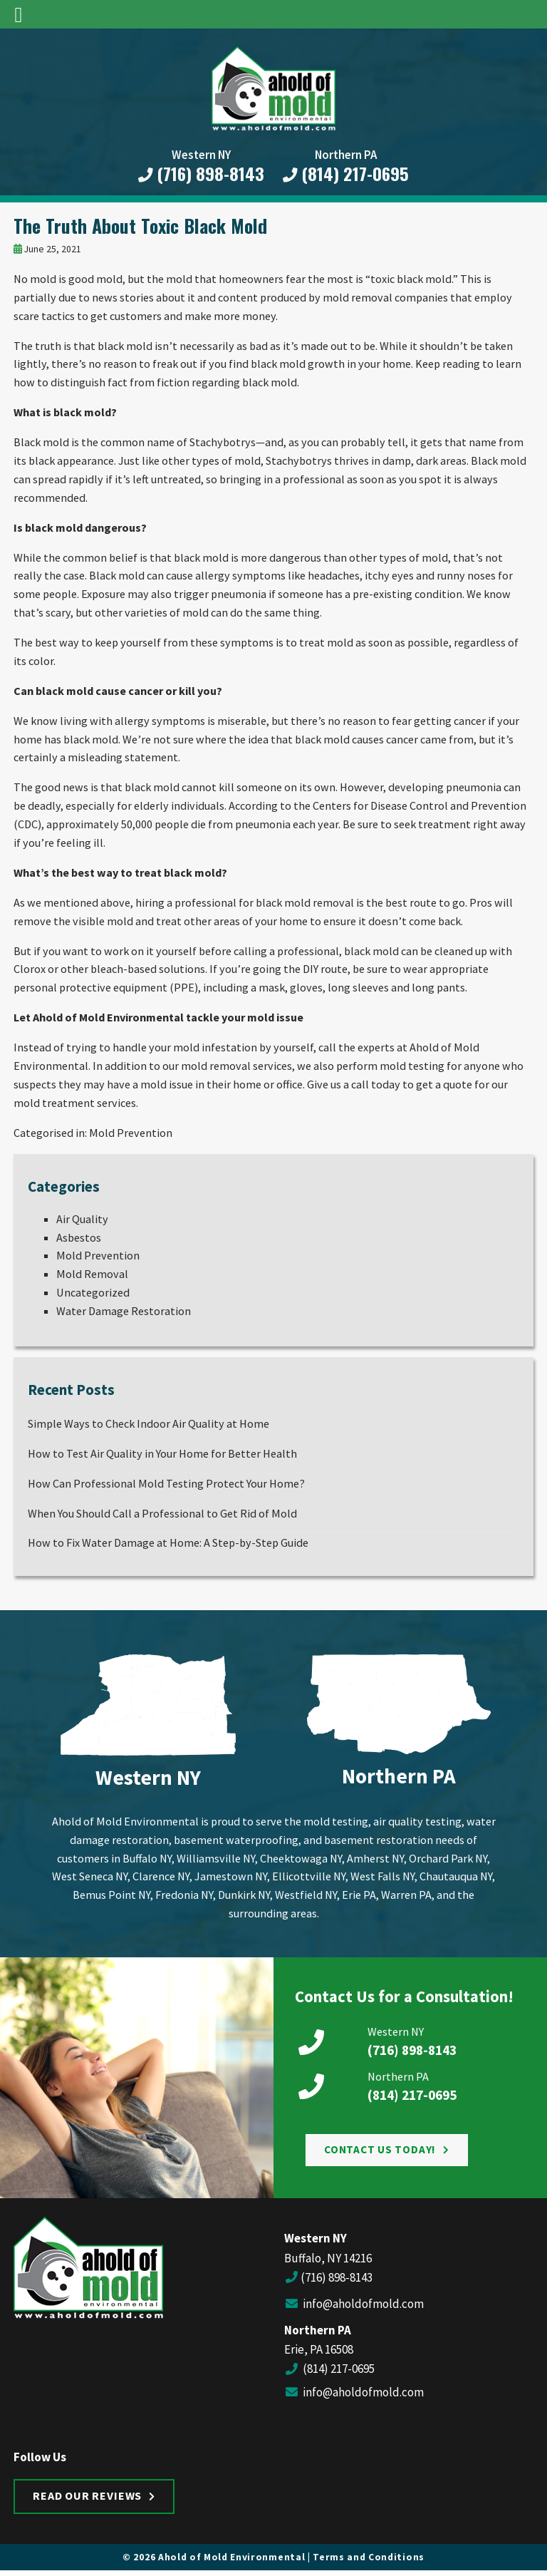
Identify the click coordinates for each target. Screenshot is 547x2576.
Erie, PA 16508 (318, 2349)
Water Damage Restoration (123, 1311)
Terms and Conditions (368, 2557)
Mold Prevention (130, 1132)
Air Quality (82, 1219)
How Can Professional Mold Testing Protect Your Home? (166, 1483)
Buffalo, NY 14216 (328, 2258)
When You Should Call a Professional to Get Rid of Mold (162, 1513)
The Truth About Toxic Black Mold (140, 225)
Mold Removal (92, 1274)
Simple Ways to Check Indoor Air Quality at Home (148, 1423)
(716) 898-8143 (201, 174)
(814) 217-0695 (346, 174)
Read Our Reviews (87, 2495)
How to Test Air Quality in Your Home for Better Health (162, 1453)
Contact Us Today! (380, 2149)
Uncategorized (93, 1292)
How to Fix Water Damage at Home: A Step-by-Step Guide (168, 1542)
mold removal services (236, 1065)
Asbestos (78, 1237)
